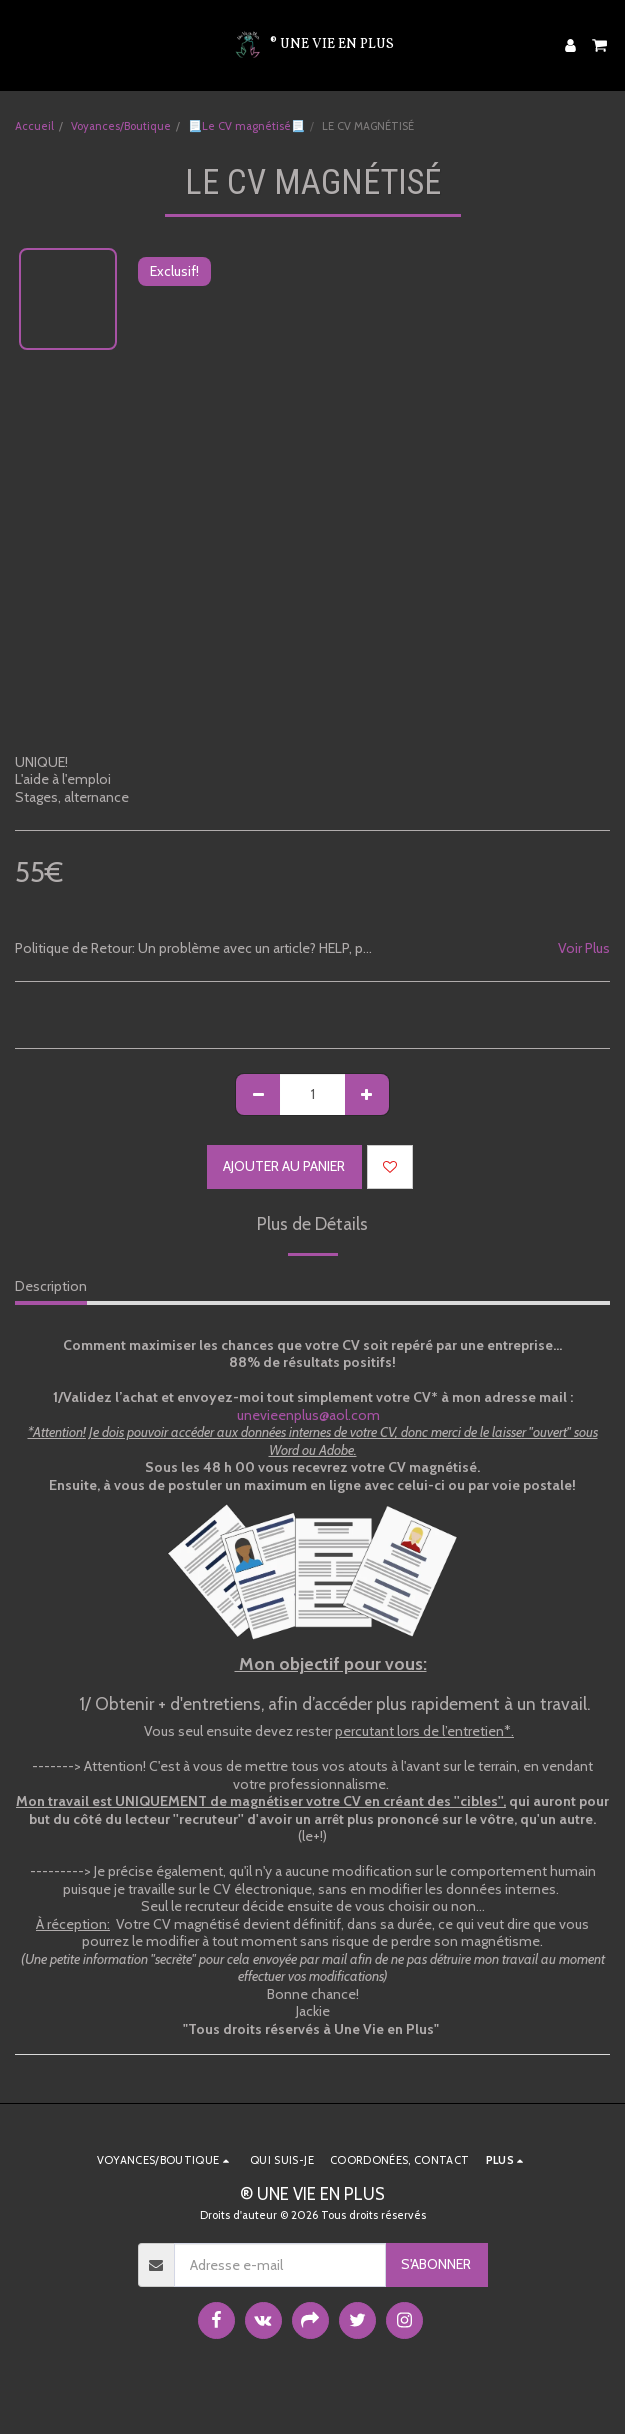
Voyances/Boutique (121, 126)
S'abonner (436, 2264)
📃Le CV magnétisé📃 (246, 126)
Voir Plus (584, 948)
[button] (22, 45)
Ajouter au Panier (284, 1166)
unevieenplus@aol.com (314, 1415)
